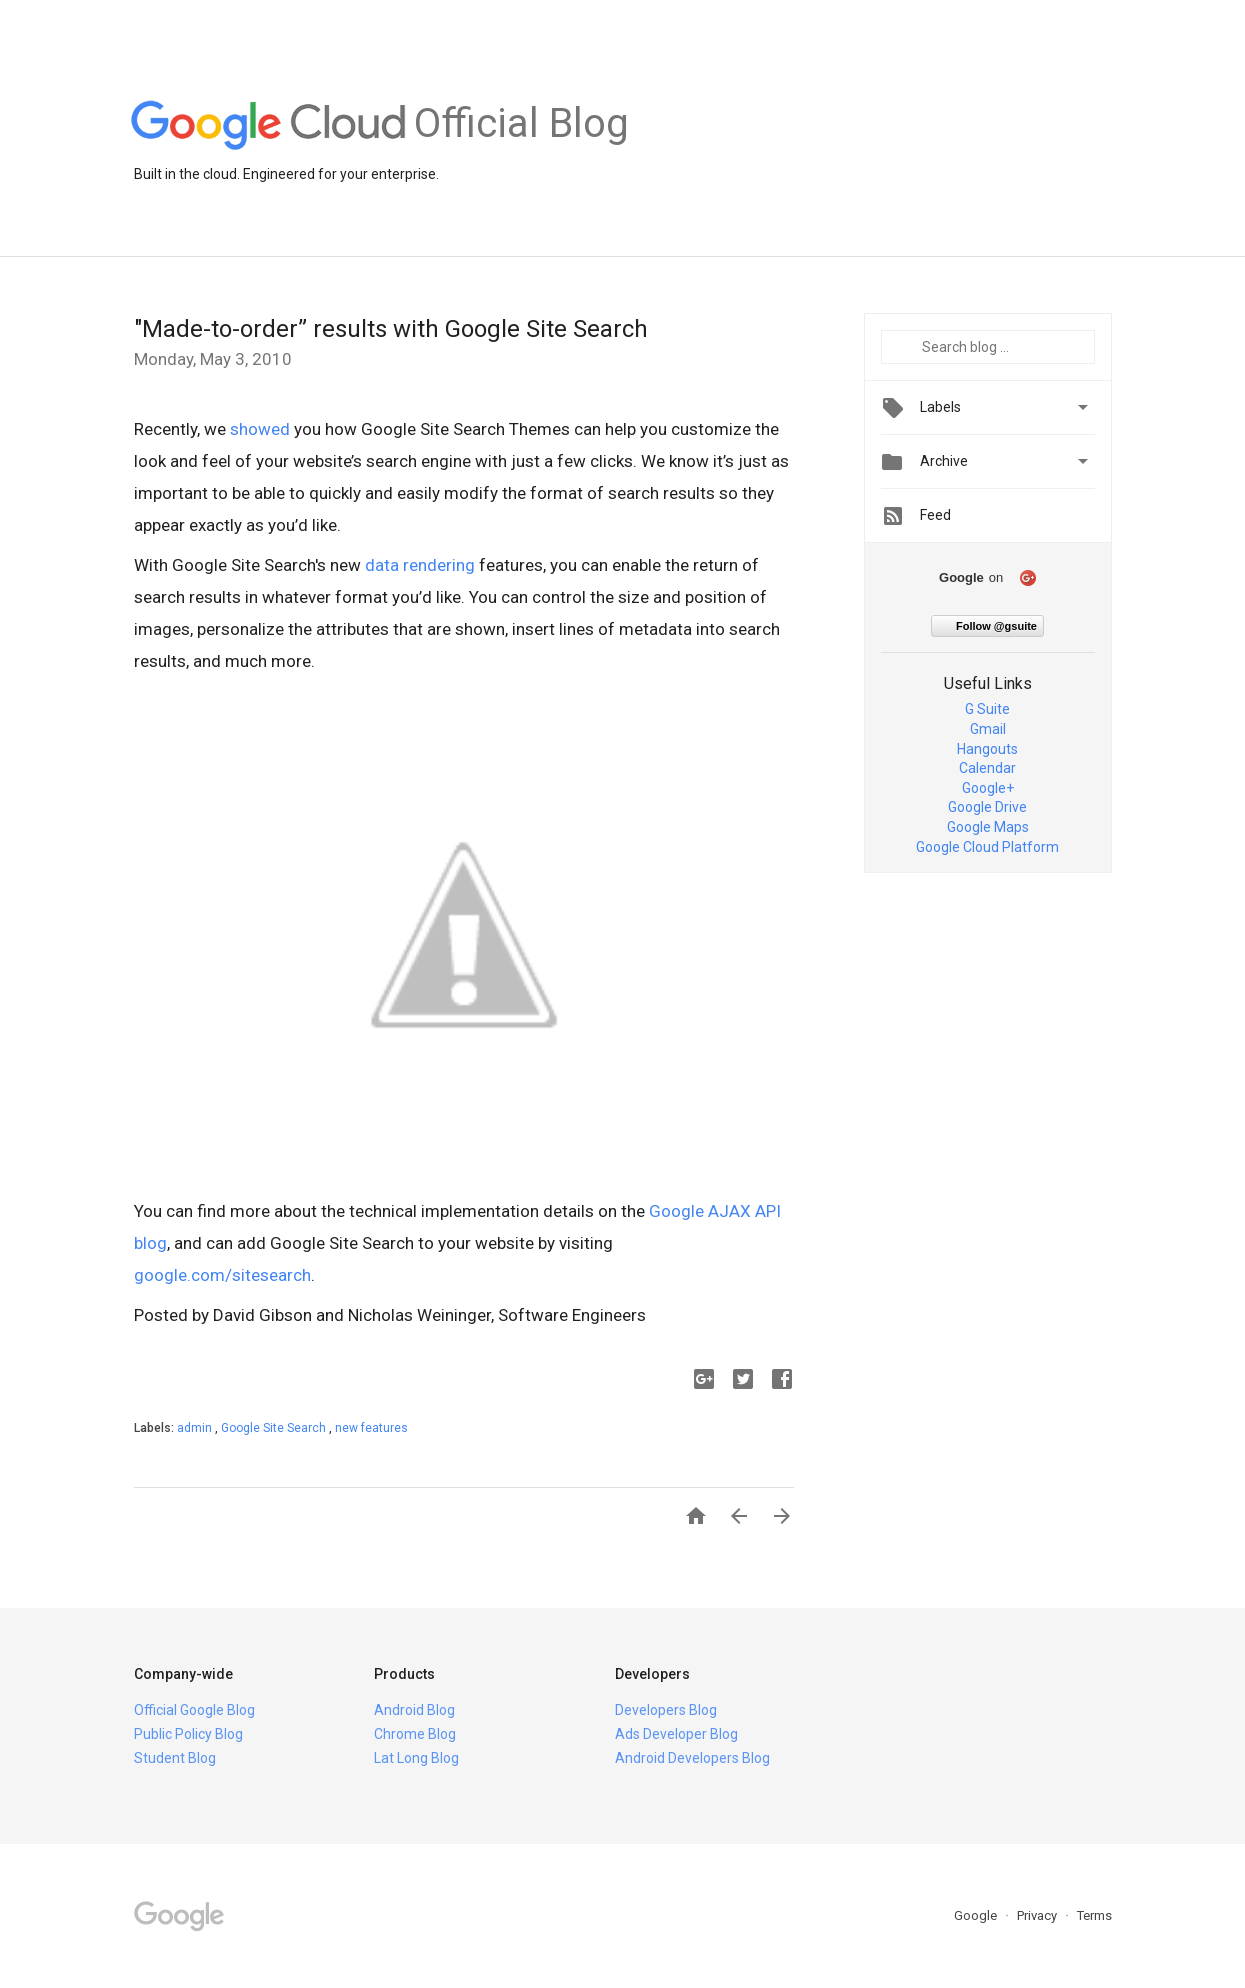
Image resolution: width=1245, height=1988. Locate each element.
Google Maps (988, 827)
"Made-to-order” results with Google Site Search (391, 329)
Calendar (987, 768)
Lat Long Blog (416, 1758)
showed (260, 429)
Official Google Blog (194, 1710)
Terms (1094, 1915)
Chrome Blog (415, 1734)
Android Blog (414, 1710)
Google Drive (987, 807)
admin (196, 1428)
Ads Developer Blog (676, 1734)
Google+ (988, 788)
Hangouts (987, 749)
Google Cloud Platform (987, 847)
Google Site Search (275, 1428)
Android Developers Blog (692, 1758)
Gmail (988, 729)
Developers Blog (666, 1710)
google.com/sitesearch (222, 1275)
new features (371, 1428)
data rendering (420, 565)
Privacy (1038, 1915)
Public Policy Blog (188, 1734)
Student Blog (175, 1758)
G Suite (987, 709)
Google (977, 1915)
